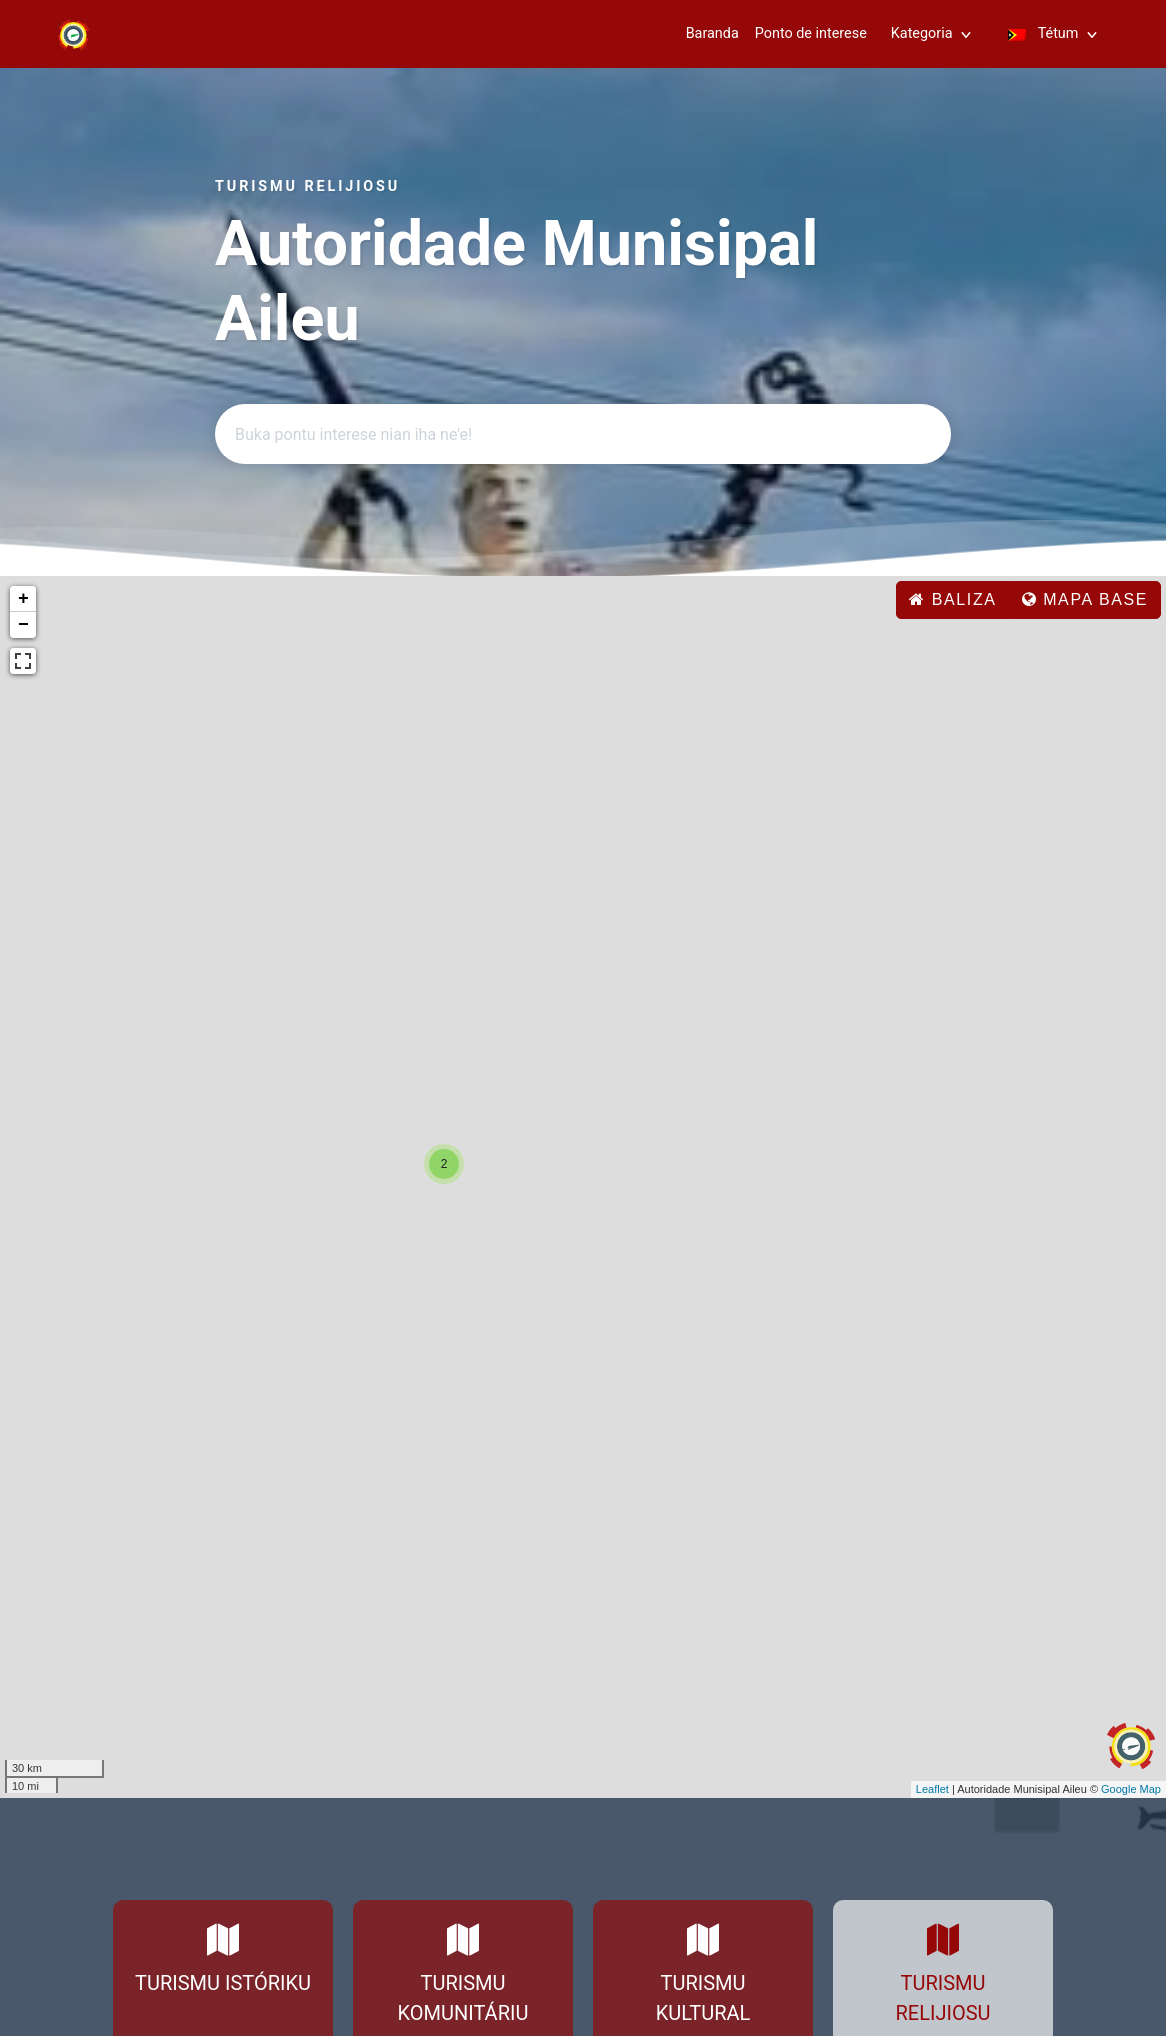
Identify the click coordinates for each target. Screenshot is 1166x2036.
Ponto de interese (811, 33)
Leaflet (932, 1789)
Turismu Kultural (703, 1998)
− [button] (23, 625)
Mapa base (1085, 599)
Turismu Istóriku (223, 1983)
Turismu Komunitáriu (463, 1998)
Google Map (1131, 1789)
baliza (952, 599)
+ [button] (23, 599)
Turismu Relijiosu (943, 1998)
